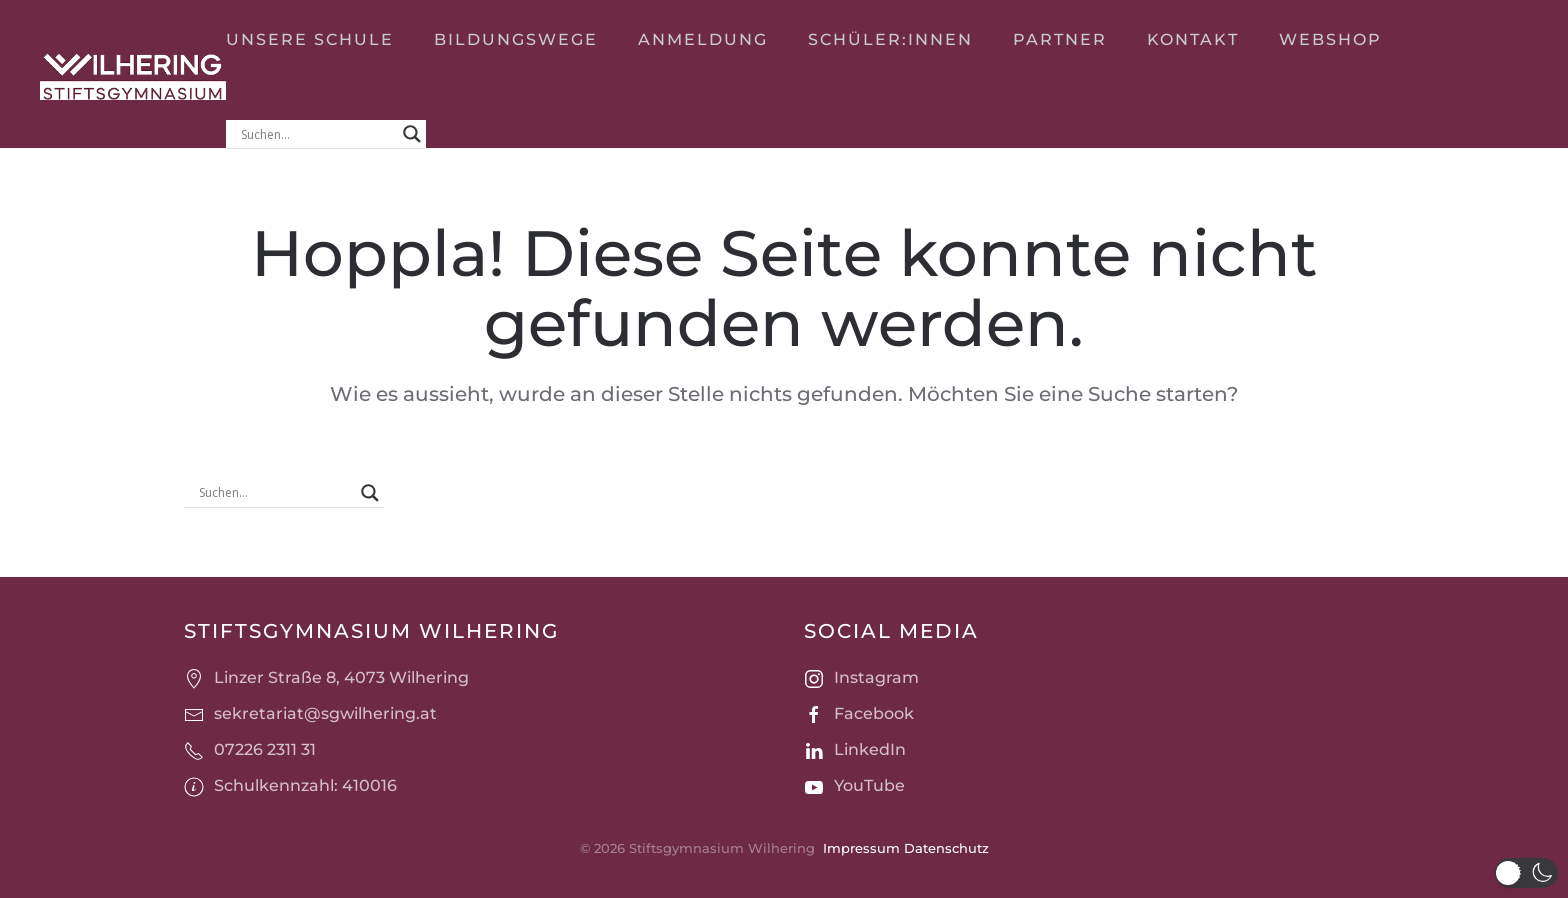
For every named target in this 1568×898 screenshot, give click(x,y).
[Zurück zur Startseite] (133, 74)
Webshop (1330, 39)
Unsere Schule (310, 39)
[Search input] (317, 134)
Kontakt (1193, 39)
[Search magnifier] (412, 134)
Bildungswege (516, 39)
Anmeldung (703, 39)
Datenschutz (944, 848)
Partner (1060, 39)
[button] (1526, 873)
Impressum (859, 848)
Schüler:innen (890, 39)
